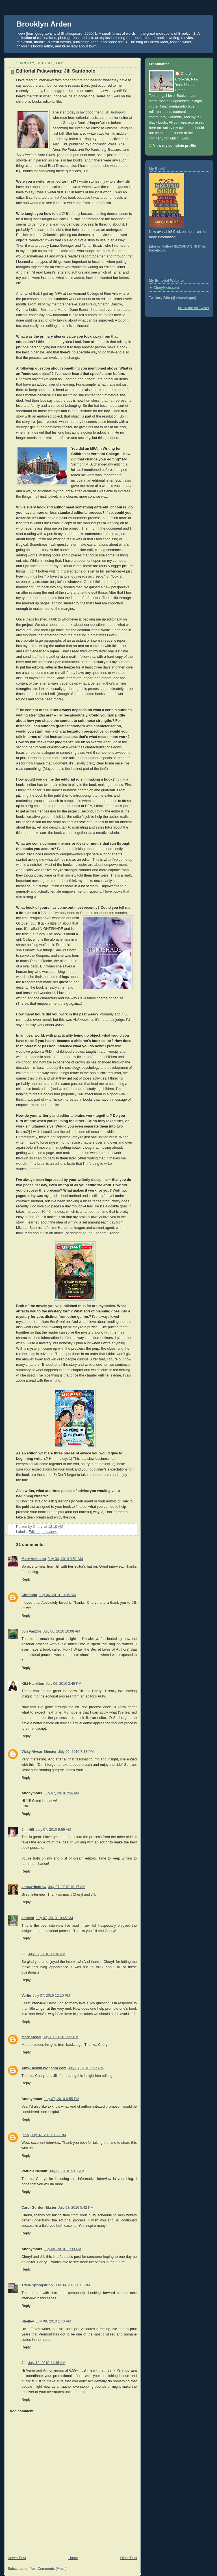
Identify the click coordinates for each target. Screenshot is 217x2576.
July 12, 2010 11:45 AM (47, 2363)
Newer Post (17, 2558)
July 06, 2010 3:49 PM (63, 1684)
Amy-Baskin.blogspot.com (43, 2068)
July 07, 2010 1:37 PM (60, 2037)
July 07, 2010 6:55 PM (61, 2099)
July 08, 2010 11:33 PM (62, 2249)
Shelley (27, 2321)
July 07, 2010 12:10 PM (51, 1996)
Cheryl (186, 74)
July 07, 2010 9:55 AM (53, 1830)
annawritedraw (33, 1887)
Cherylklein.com (166, 288)
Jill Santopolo (115, 112)
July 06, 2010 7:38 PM (76, 1752)
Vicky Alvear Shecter (39, 1752)
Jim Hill (27, 1830)
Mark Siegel (31, 2037)
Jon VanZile (31, 1631)
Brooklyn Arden (44, 24)
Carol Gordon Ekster (38, 2208)
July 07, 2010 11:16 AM (47, 1954)
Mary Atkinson (33, 1559)
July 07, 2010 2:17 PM (85, 2068)
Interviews (50, 1532)
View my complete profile (174, 146)
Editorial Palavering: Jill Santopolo (56, 71)
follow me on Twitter (193, 308)
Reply (26, 1579)
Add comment (21, 2411)
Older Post (128, 2558)
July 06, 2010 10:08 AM (61, 1631)
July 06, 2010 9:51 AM (65, 1559)
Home (73, 2558)
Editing (34, 1532)
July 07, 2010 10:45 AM (54, 1918)
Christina (29, 1595)
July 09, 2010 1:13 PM (72, 2285)
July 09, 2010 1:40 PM (53, 2321)
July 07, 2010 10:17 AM (66, 1887)
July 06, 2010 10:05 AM (57, 1595)
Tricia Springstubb (37, 2285)
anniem (27, 1918)
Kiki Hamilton (32, 1684)
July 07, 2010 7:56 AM (61, 1793)
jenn (25, 2135)
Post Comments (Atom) (47, 2569)
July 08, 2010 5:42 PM (75, 2208)
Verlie (26, 1996)
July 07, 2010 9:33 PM (48, 2135)
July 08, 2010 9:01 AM (66, 2171)
